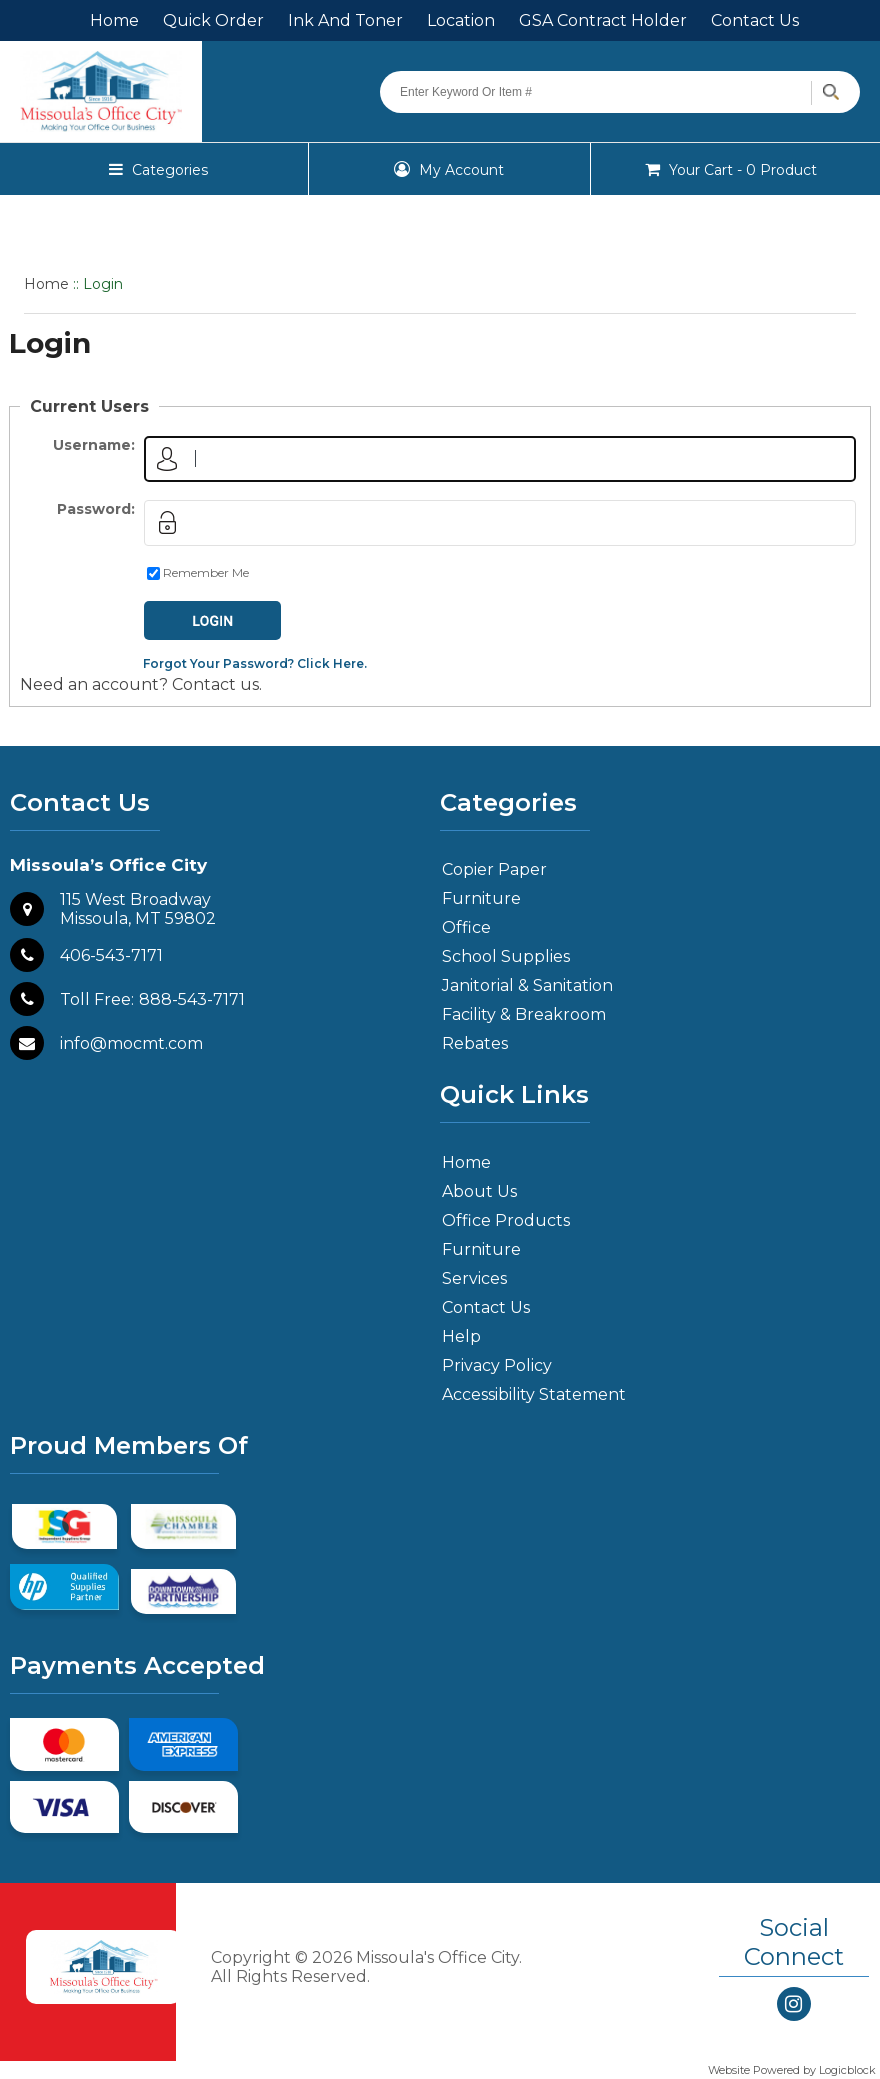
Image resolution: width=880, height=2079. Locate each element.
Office (466, 927)
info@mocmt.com (131, 1043)
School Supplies (506, 956)
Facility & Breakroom (524, 1014)
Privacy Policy (497, 1365)
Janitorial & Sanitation (527, 985)
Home (114, 20)
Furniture (481, 898)
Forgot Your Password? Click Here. (255, 663)
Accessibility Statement (534, 1394)
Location (461, 20)
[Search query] (620, 92)
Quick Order (213, 20)
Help (461, 1336)
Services (474, 1278)
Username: (94, 445)
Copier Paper (494, 869)
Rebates (475, 1043)
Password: (96, 509)
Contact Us (755, 20)
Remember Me (206, 572)
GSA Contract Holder (603, 20)
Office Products (506, 1220)
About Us (479, 1191)
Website (730, 2070)
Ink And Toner (345, 20)
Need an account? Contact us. (141, 684)
